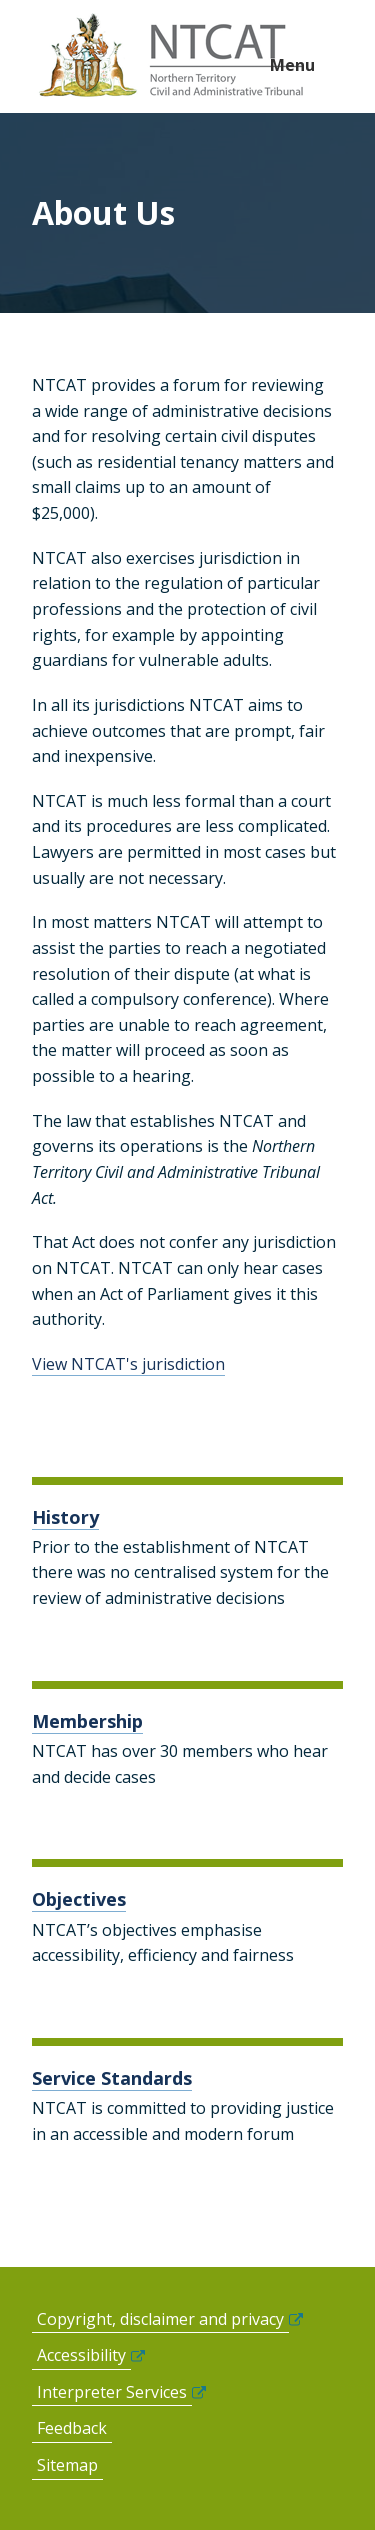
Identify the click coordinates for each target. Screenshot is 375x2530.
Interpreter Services (112, 2392)
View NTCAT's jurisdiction (128, 1364)
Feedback (72, 2428)
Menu (292, 65)
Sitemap (67, 2465)
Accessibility (81, 2355)
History (65, 1517)
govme (174, 56)
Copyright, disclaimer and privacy (160, 2319)
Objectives (79, 1899)
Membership (87, 1721)
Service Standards (112, 2078)
